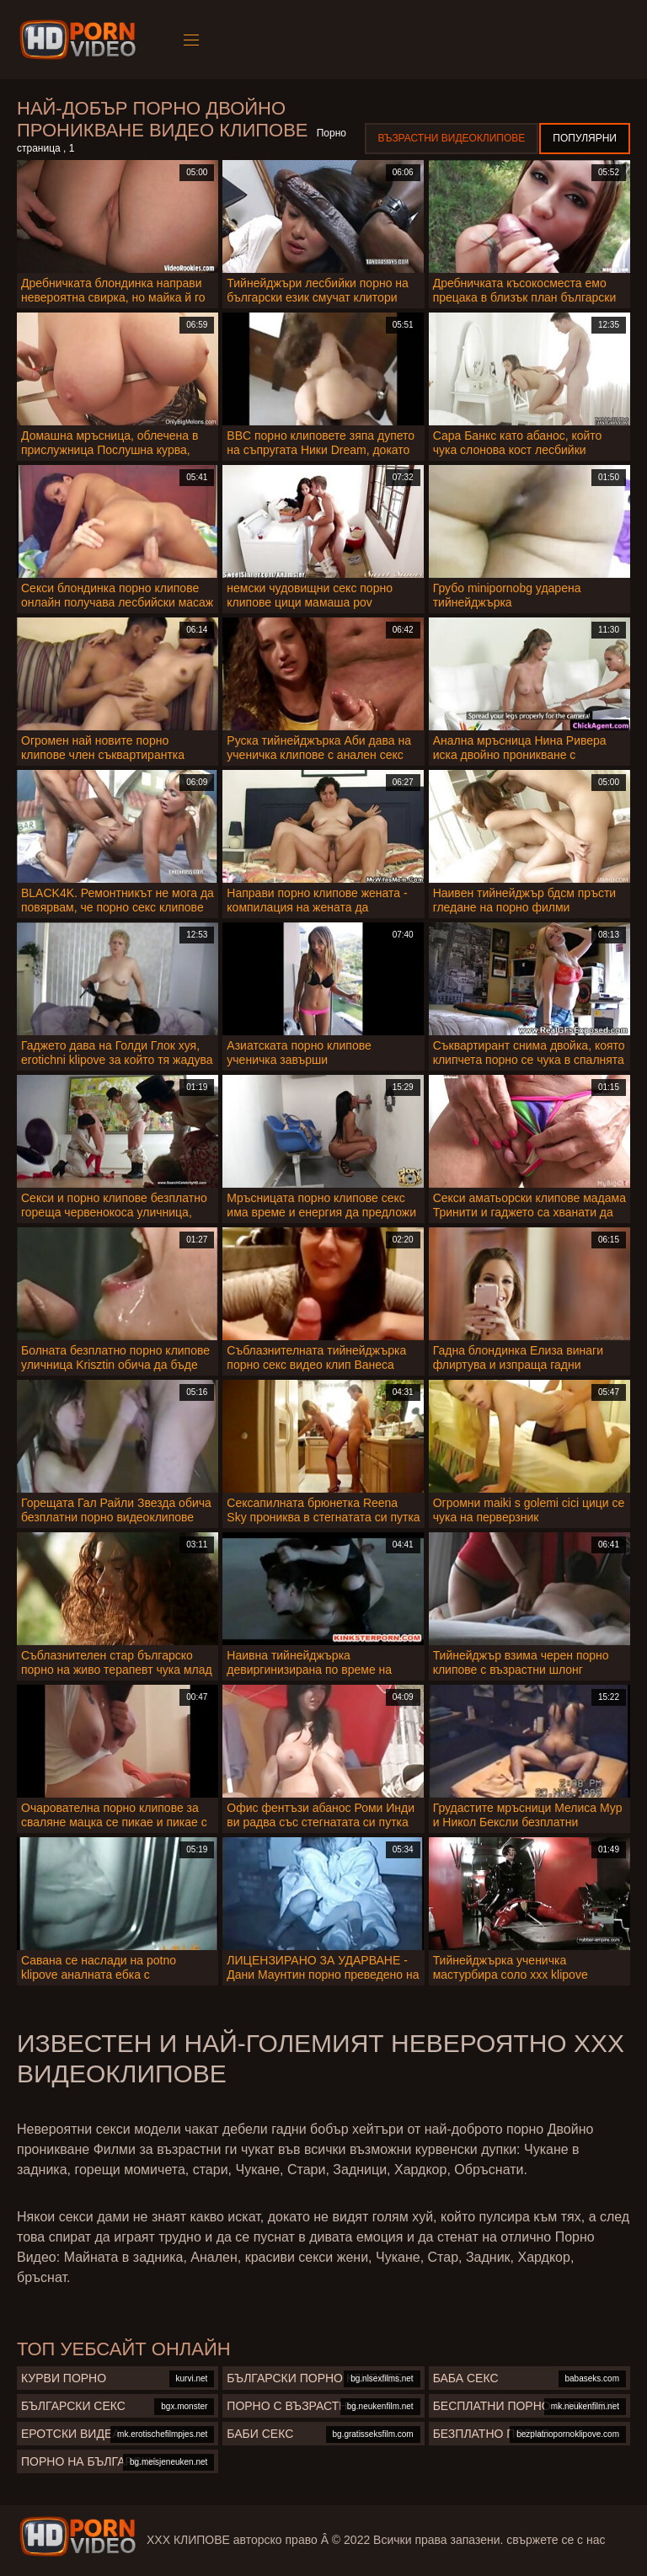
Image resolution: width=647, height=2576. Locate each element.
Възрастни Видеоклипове (452, 138)
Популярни (585, 138)
